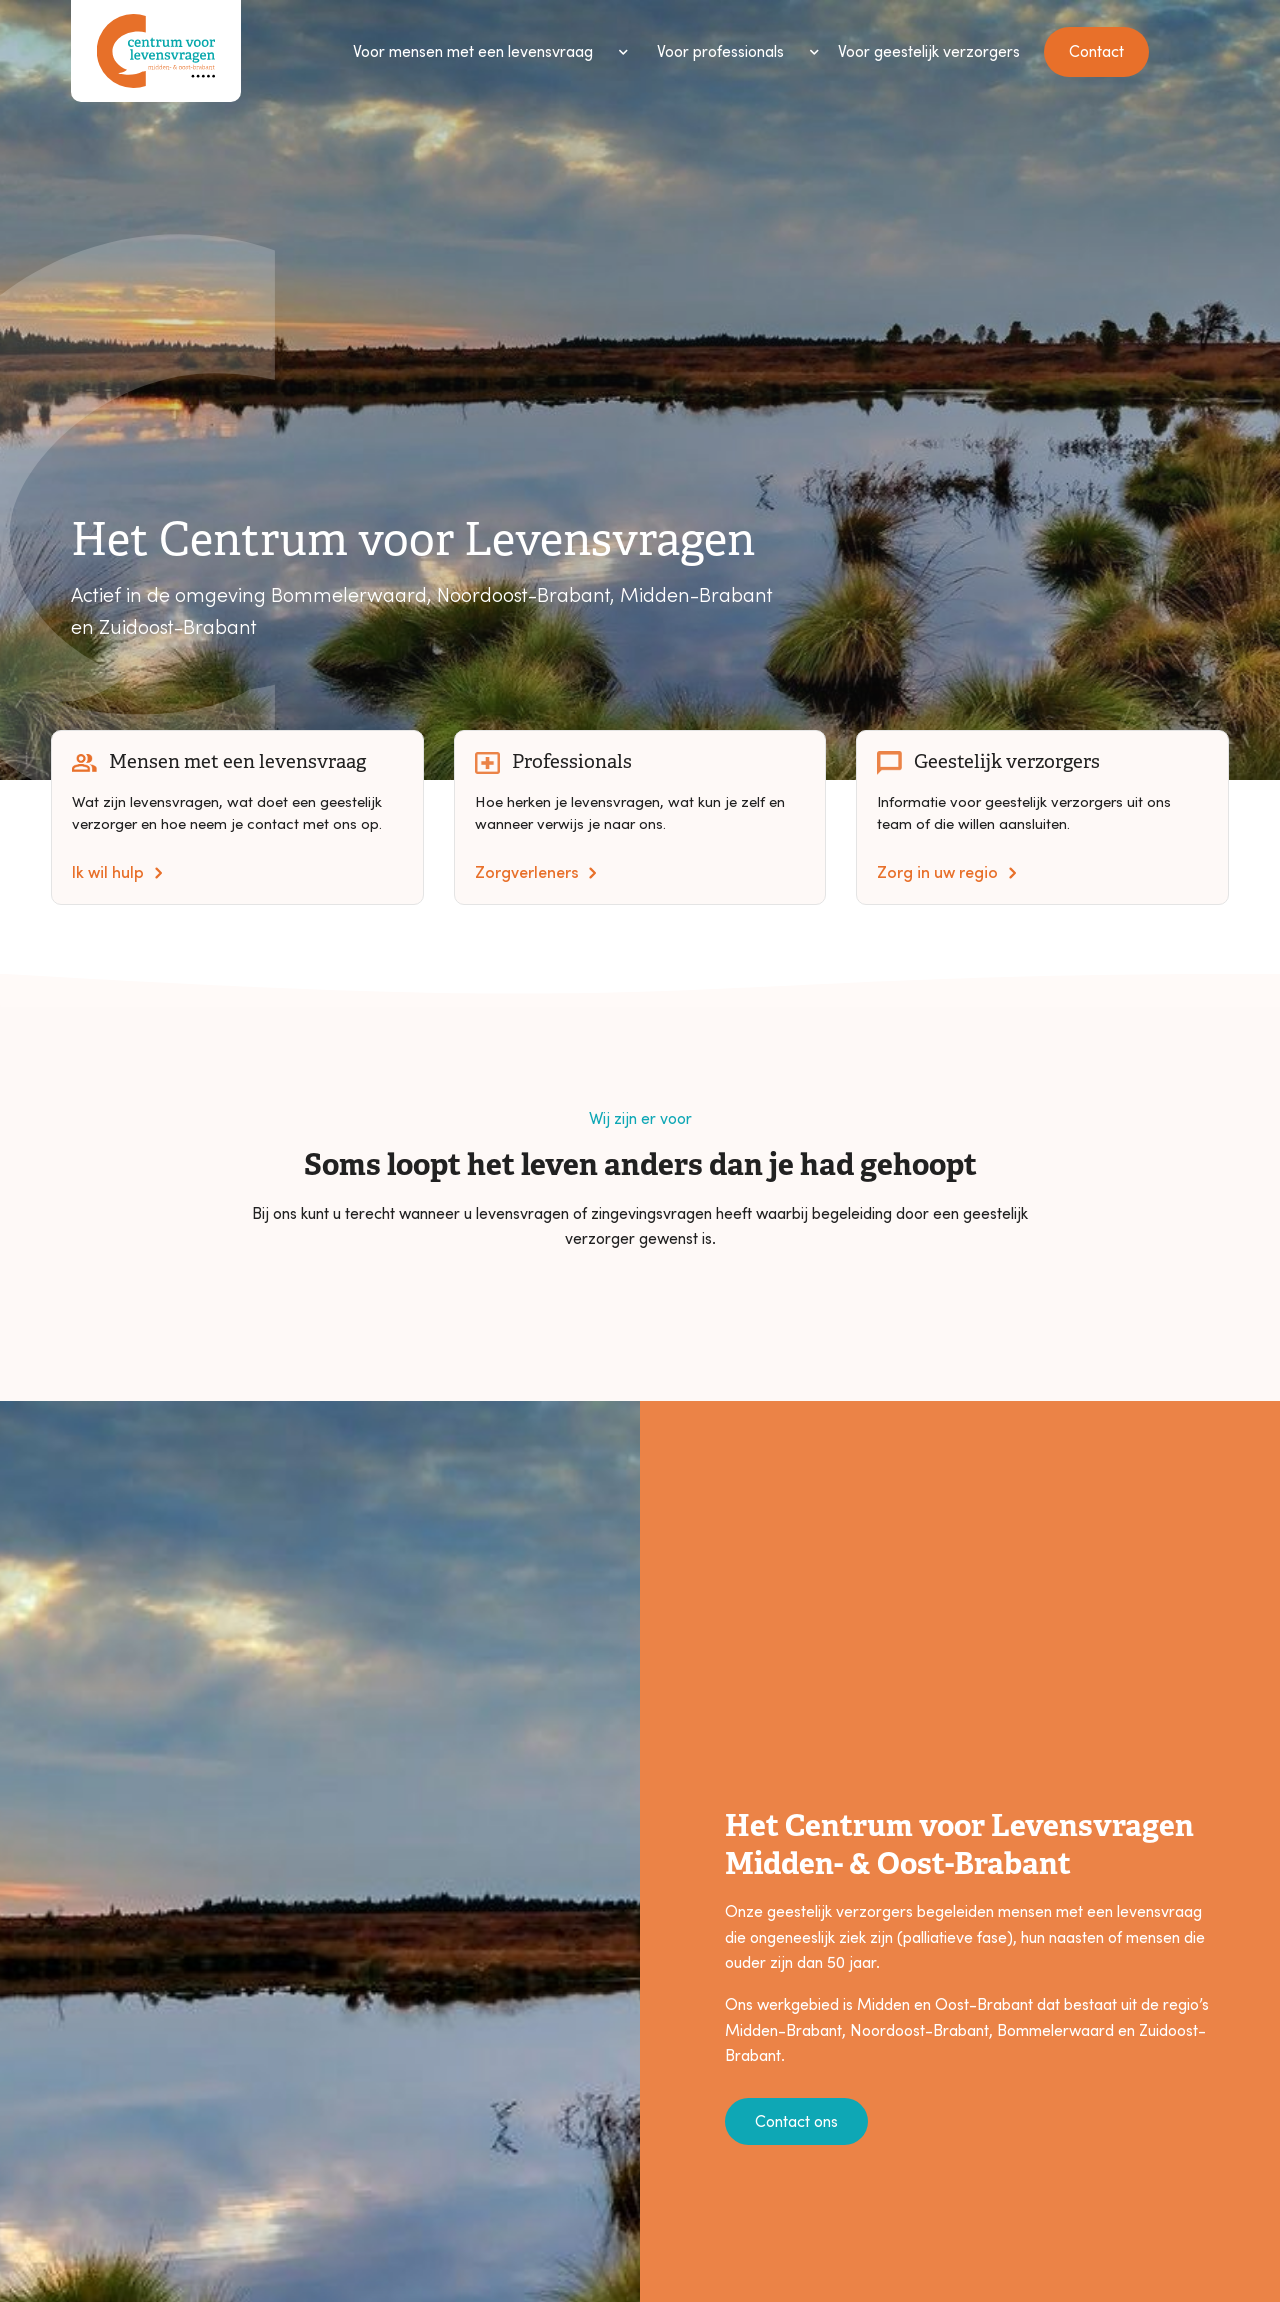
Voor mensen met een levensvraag (473, 50)
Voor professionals (720, 50)
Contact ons (796, 2120)
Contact (1096, 50)
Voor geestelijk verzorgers (929, 50)
